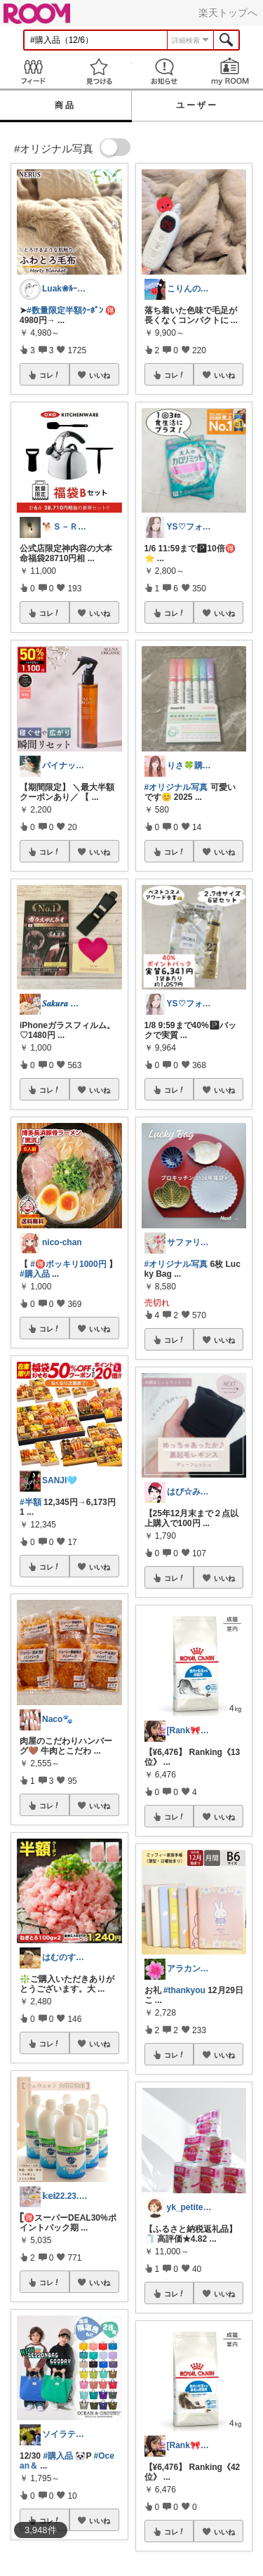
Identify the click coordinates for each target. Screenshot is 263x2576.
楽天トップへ (227, 12)
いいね (99, 375)
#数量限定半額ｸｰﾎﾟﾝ (65, 310)
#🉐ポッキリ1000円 (68, 1264)
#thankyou (184, 1990)
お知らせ (165, 71)
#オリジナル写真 (176, 787)
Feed (33, 71)
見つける (99, 71)
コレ (49, 375)
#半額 (30, 1502)
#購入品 (35, 1274)
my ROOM (230, 71)
